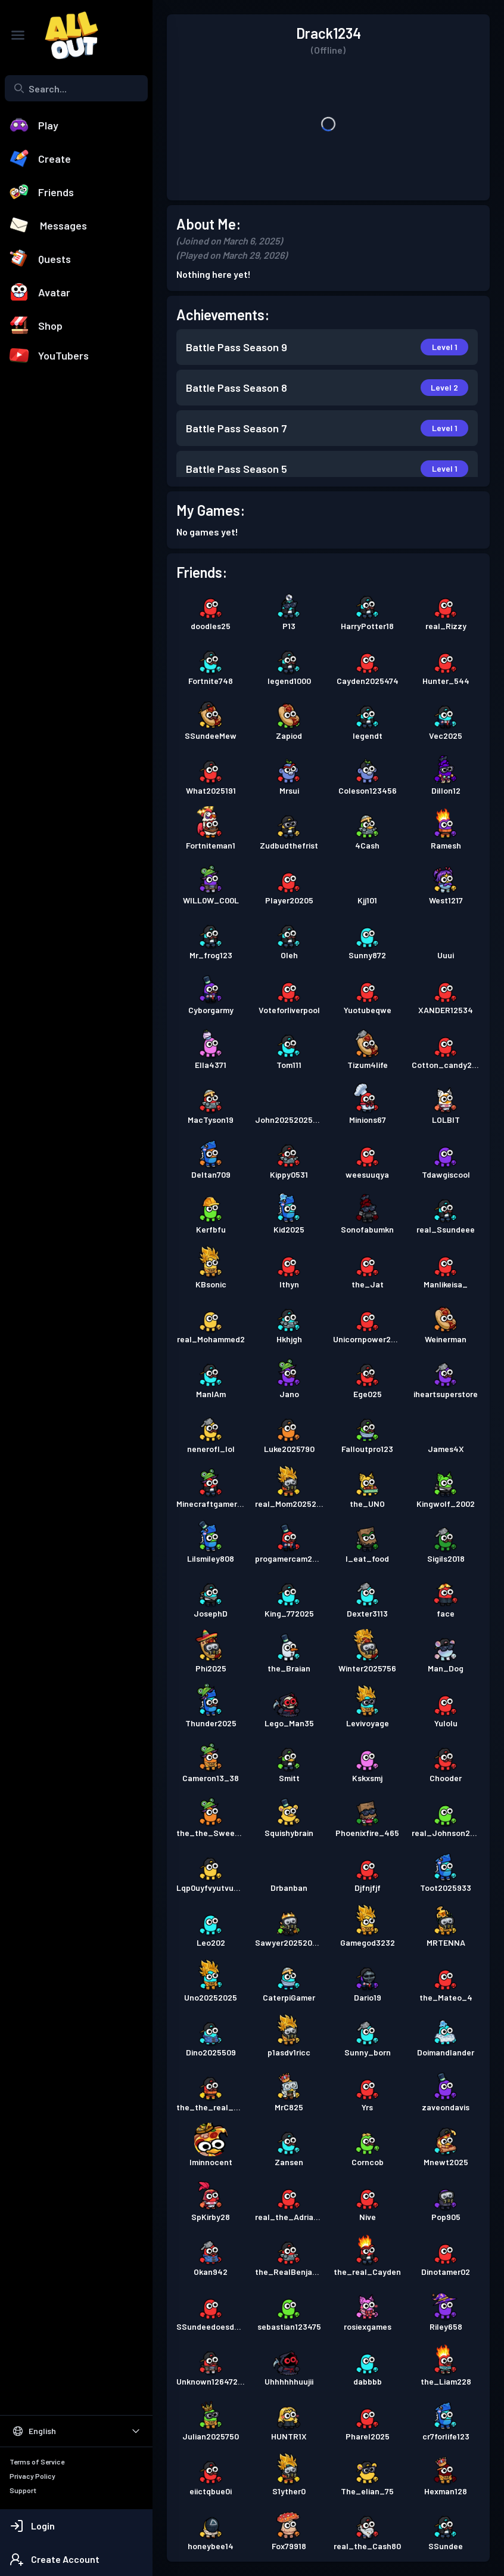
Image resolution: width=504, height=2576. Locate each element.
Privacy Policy (32, 2476)
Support (23, 2490)
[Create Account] (76, 2559)
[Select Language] (76, 2431)
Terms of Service (37, 2461)
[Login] (76, 2526)
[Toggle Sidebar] (18, 35)
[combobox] (76, 88)
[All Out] (65, 35)
